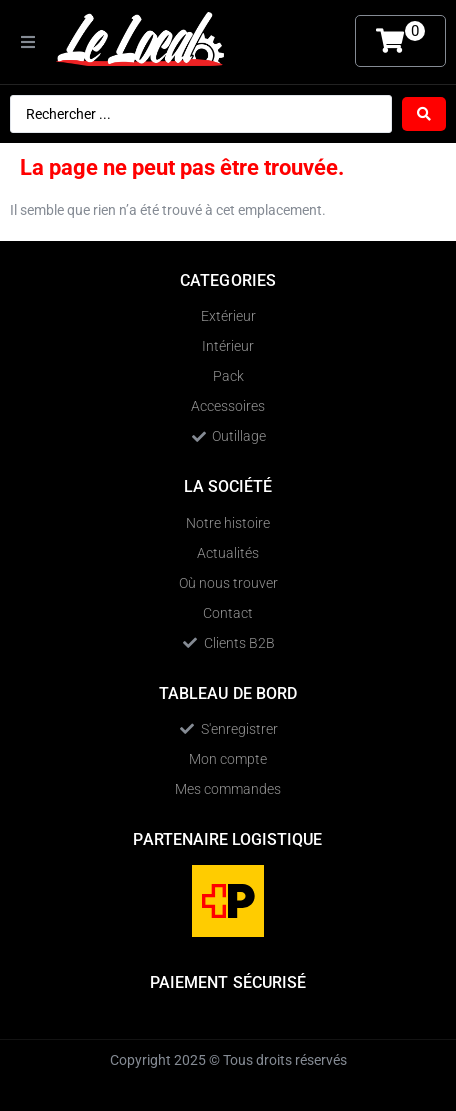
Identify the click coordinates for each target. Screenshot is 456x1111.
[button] (28, 42)
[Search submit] (424, 114)
